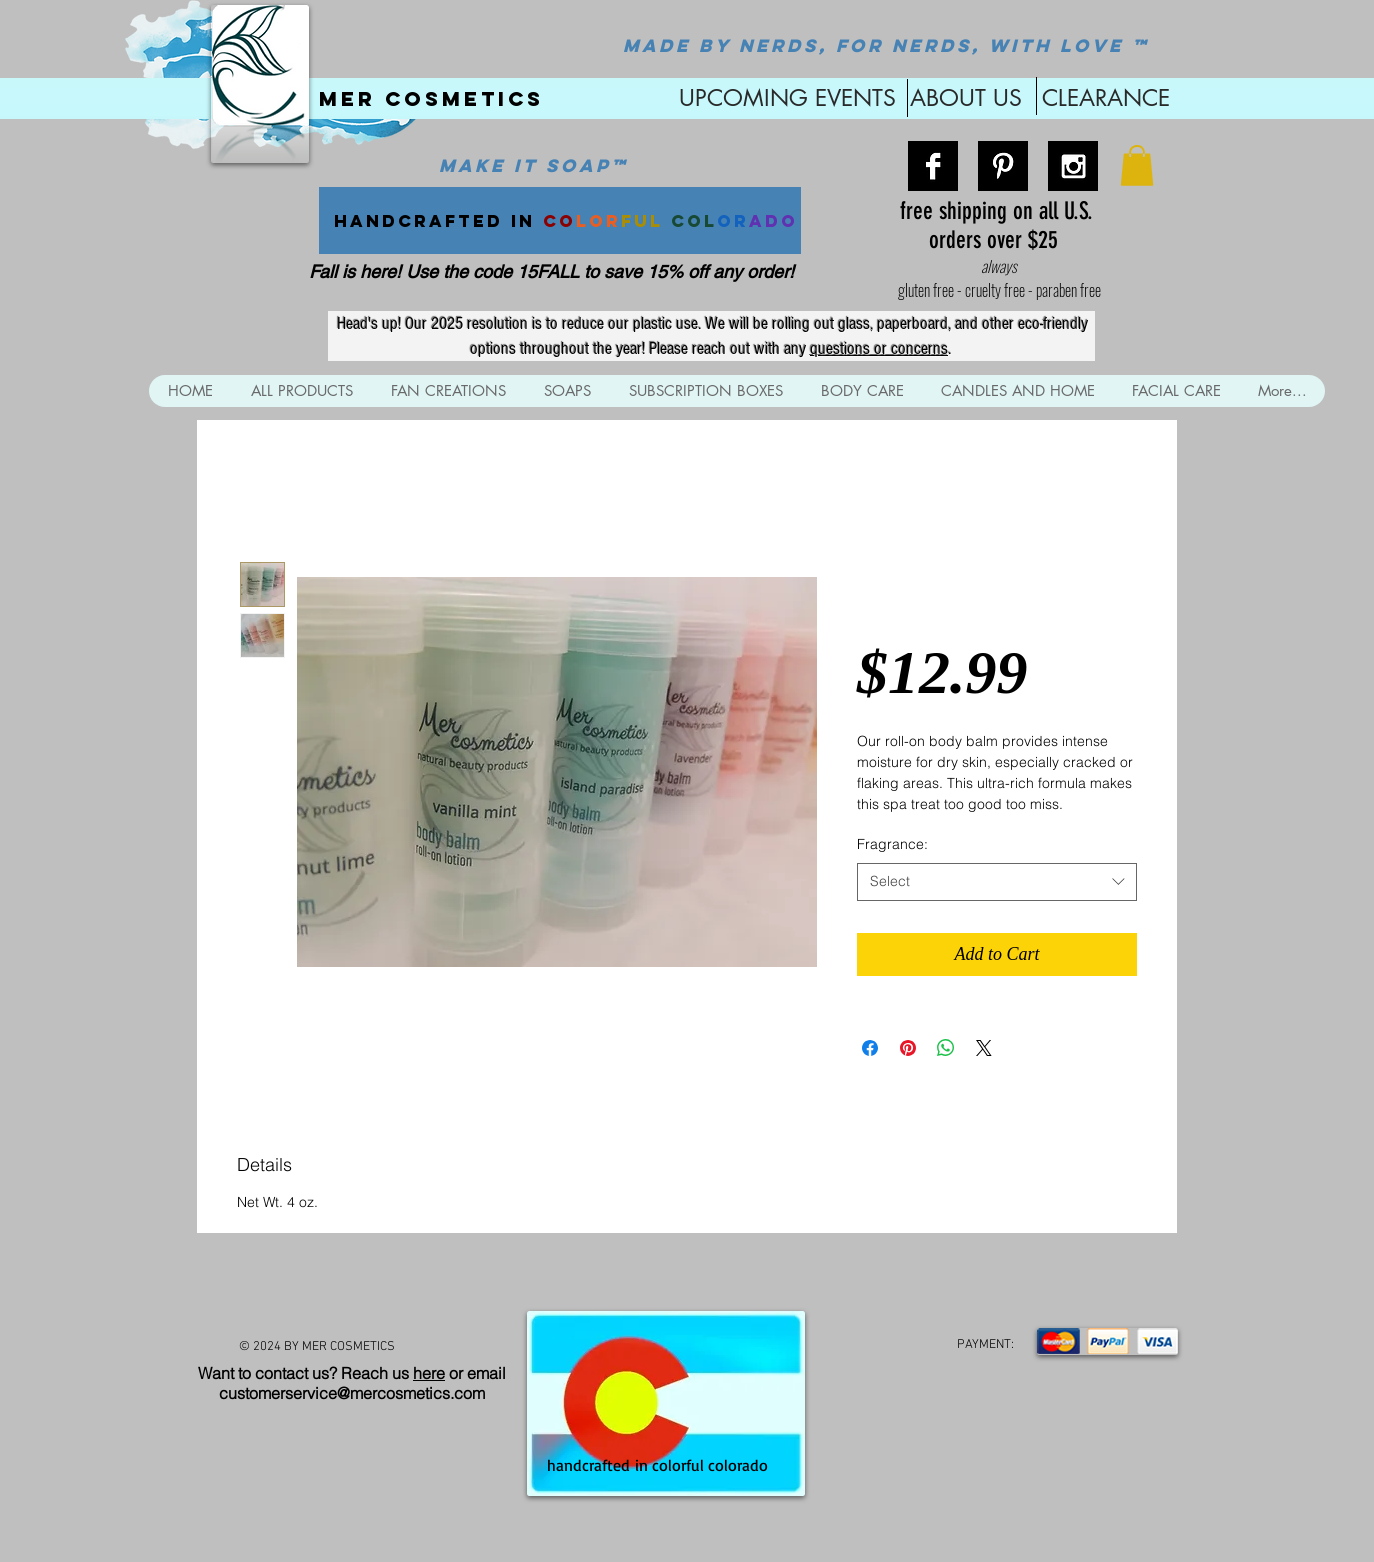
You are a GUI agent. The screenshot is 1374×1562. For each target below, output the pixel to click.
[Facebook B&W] (933, 166)
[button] (1137, 165)
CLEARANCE (1106, 98)
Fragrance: (892, 844)
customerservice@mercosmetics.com (352, 1393)
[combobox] (997, 882)
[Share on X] (984, 1048)
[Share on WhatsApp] (946, 1048)
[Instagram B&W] (1073, 166)
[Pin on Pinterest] (908, 1048)
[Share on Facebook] (870, 1048)
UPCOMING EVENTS (784, 98)
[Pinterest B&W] (1003, 166)
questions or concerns (879, 348)
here (429, 1373)
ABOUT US (966, 98)
